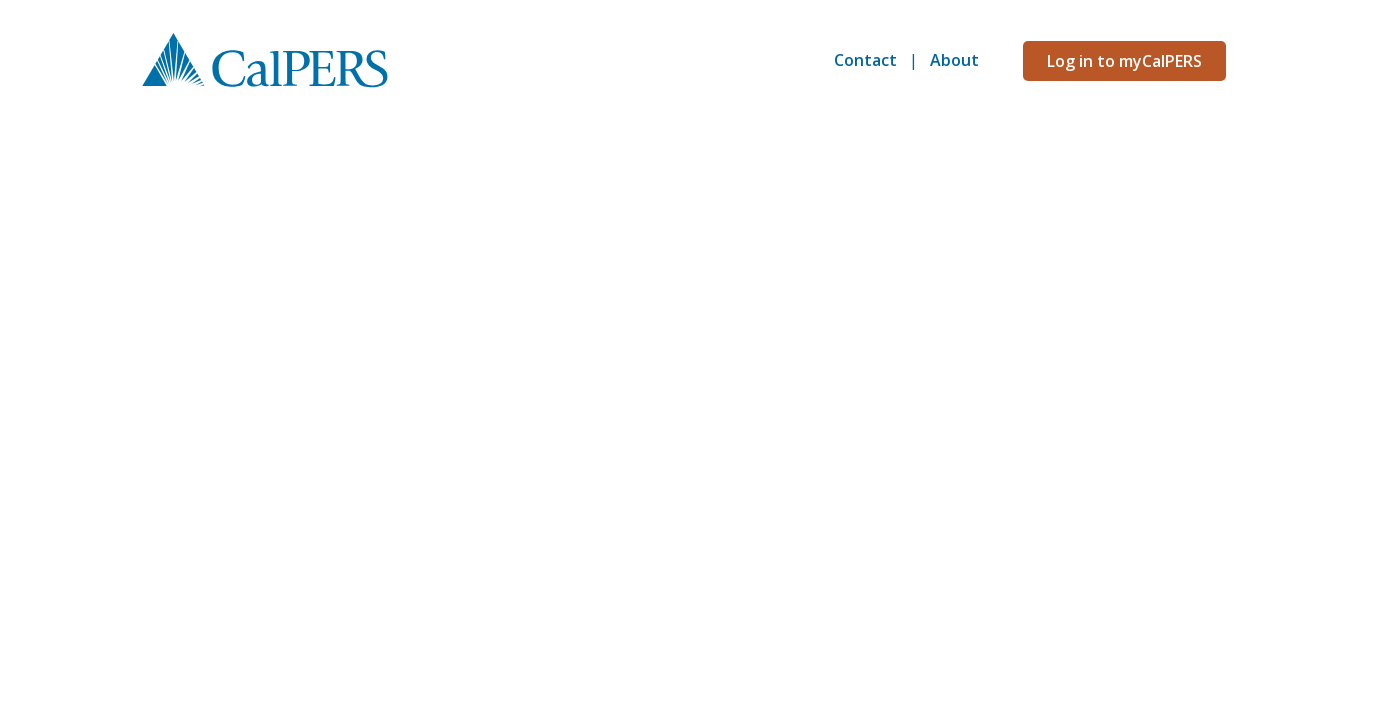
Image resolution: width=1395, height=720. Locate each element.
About (954, 60)
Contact (865, 60)
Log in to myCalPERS (1124, 61)
